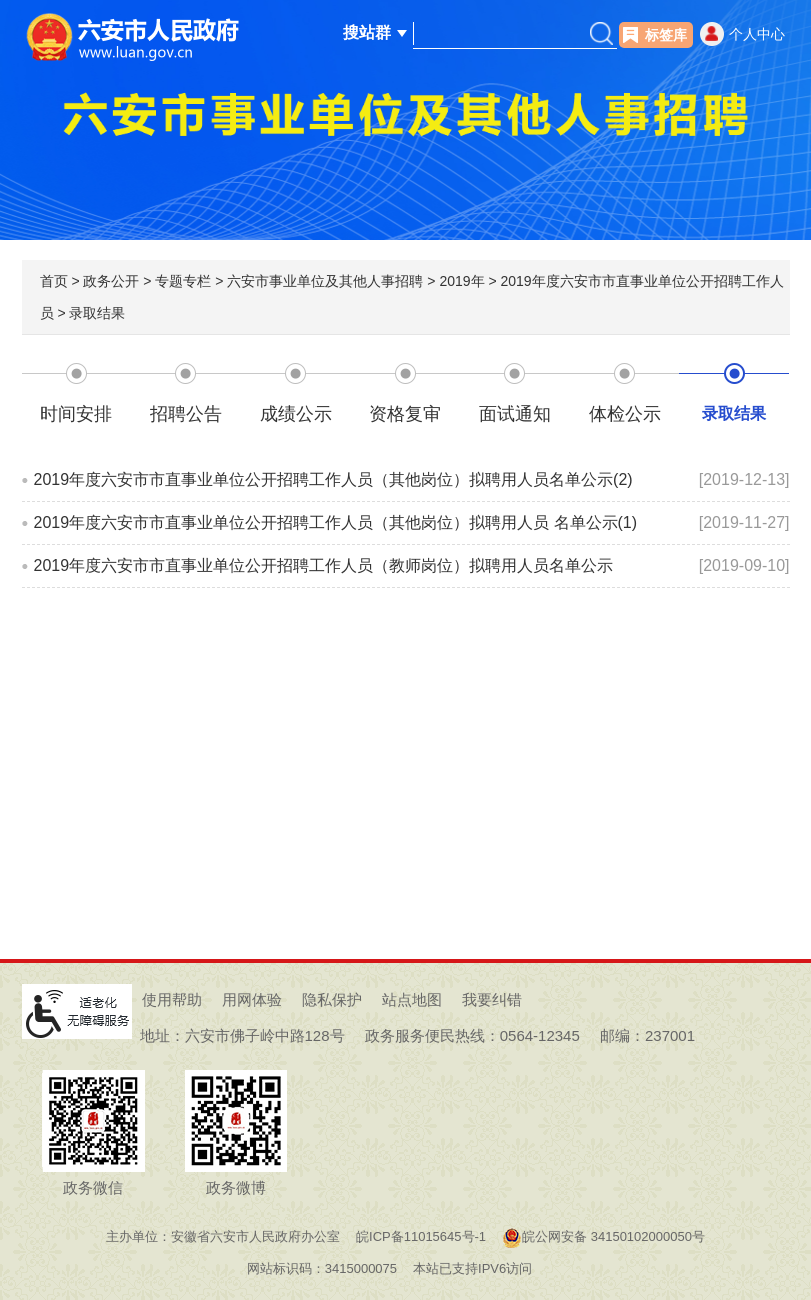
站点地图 (412, 999)
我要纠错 (492, 999)
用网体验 (252, 999)
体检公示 (625, 414)
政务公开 (111, 281)
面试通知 (515, 414)
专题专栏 (183, 281)
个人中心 (757, 34)
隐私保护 (332, 999)
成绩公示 (296, 414)
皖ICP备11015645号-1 (421, 1236)
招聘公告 (186, 414)
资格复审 (405, 414)
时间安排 (76, 414)
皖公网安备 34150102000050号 (603, 1236)
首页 (54, 281)
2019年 (461, 281)
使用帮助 (172, 999)
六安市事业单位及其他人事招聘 (325, 281)
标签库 (666, 35)
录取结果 (97, 313)
